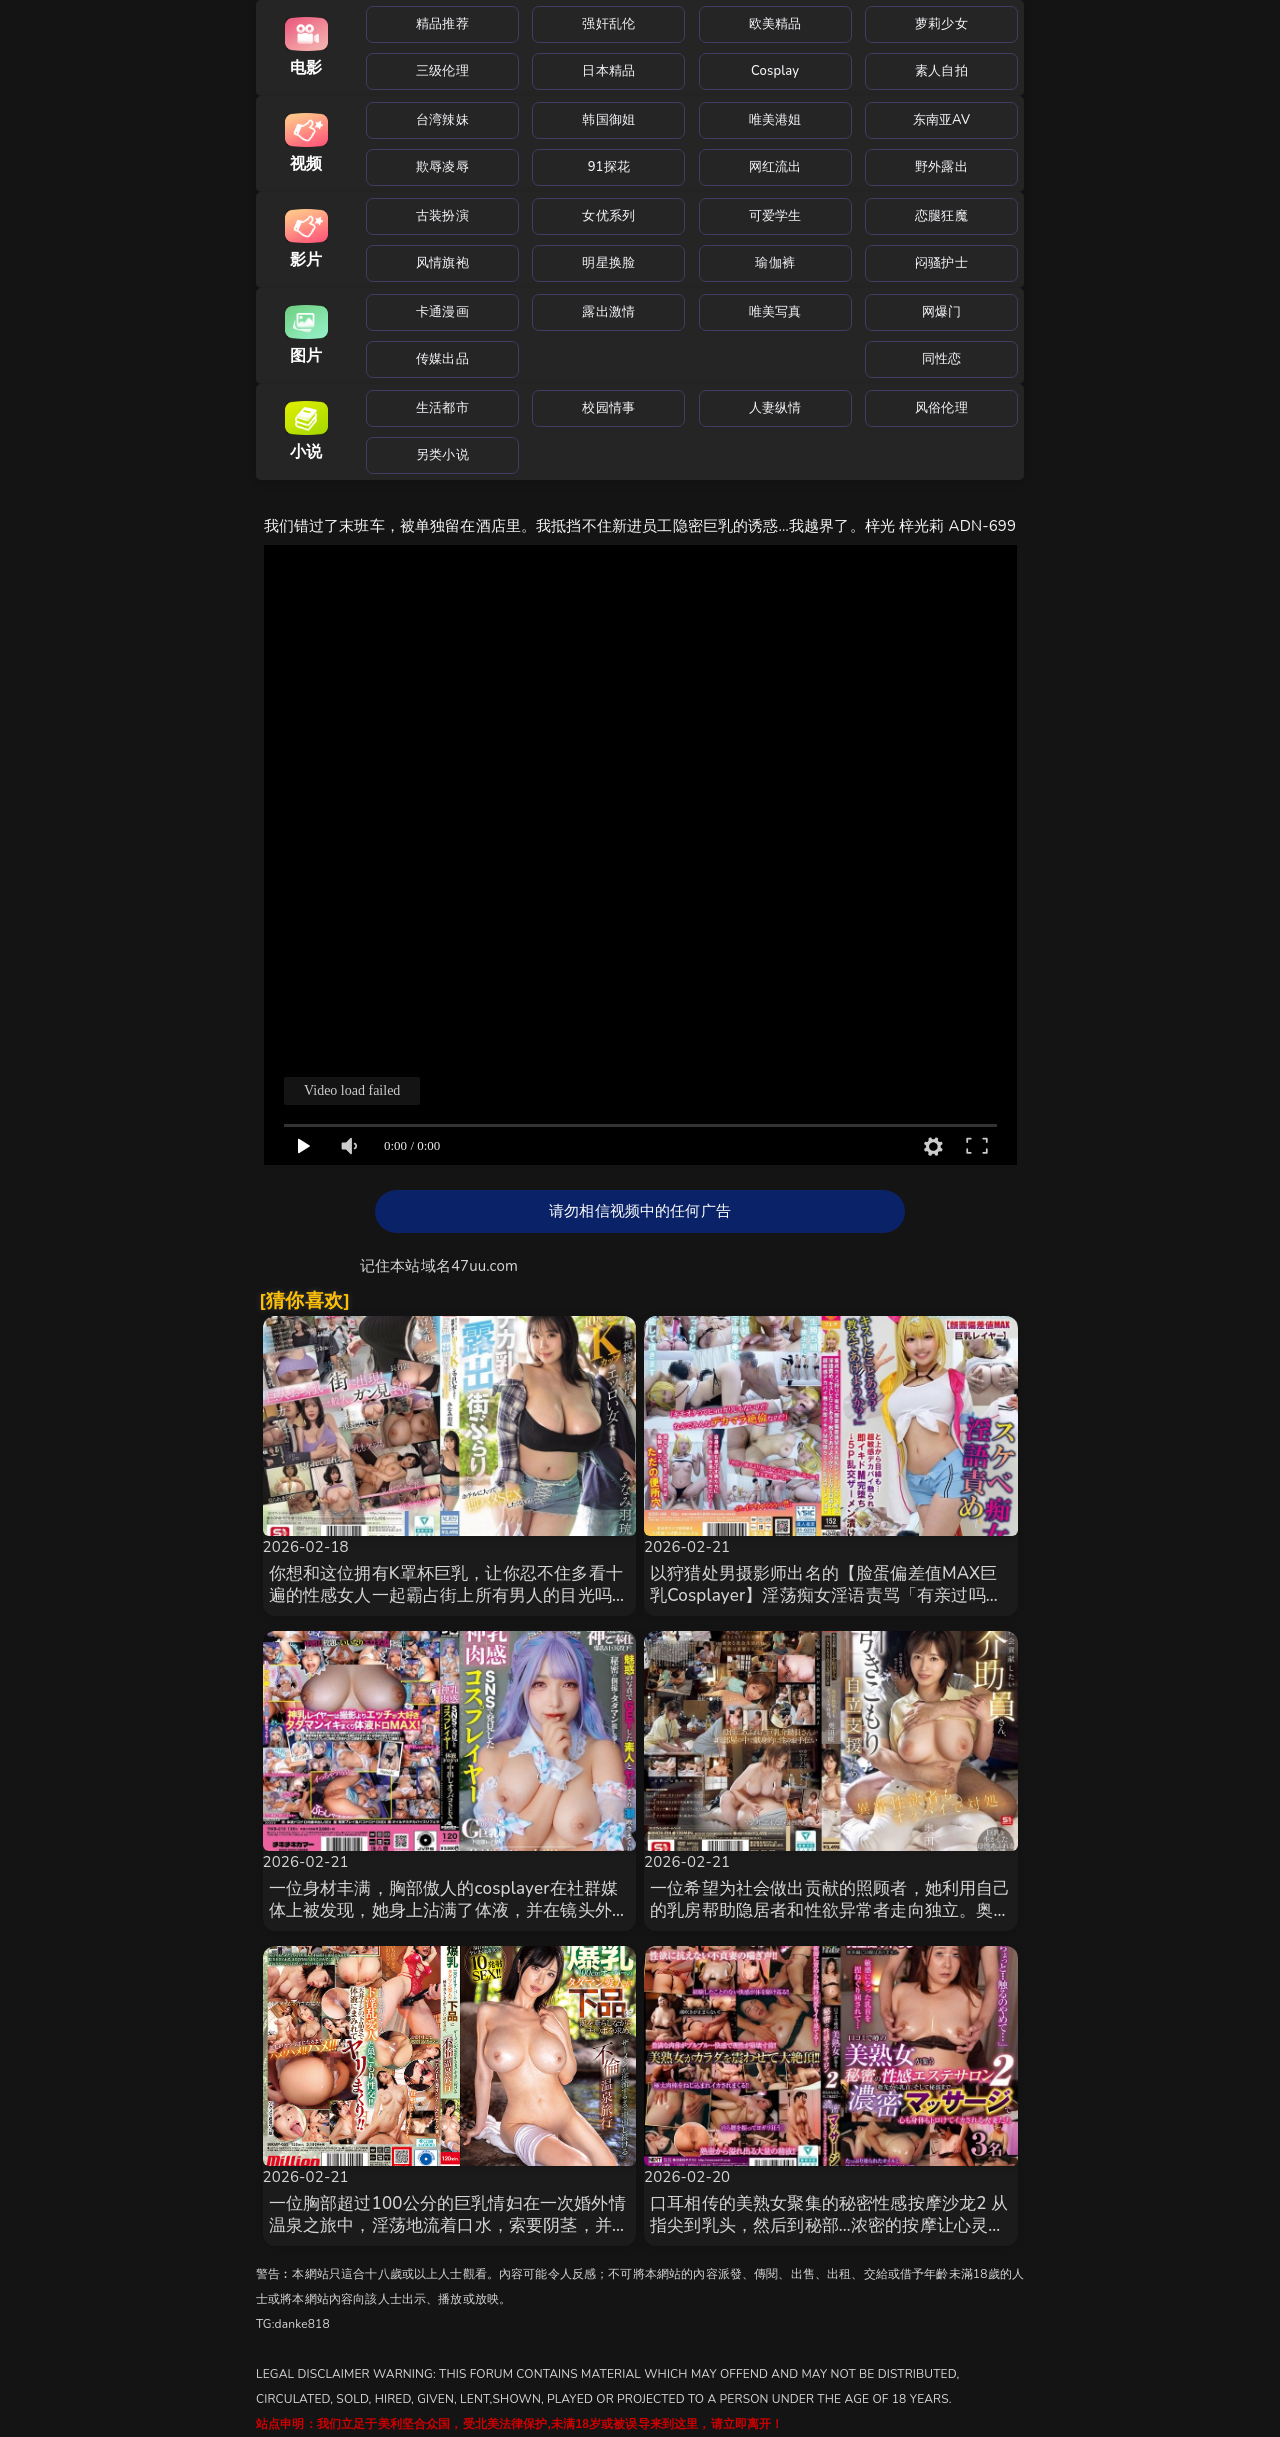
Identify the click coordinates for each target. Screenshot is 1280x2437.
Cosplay (775, 71)
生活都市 (442, 408)
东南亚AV (942, 120)
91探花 (609, 167)
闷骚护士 (941, 263)
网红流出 (775, 167)
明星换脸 (608, 263)
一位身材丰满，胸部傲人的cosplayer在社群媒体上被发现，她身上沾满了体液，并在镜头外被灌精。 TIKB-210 (449, 1910)
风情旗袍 (442, 263)
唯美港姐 (775, 120)
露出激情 (608, 312)
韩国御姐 (608, 120)
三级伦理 (442, 71)
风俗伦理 (941, 408)
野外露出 (941, 167)
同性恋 (941, 359)
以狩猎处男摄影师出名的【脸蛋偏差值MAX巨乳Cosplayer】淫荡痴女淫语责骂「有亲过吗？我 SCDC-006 (826, 1595)
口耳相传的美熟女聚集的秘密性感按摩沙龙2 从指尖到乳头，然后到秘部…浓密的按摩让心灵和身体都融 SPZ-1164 (829, 2225)
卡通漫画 (442, 312)
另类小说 (442, 455)
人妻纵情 (775, 408)
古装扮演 (442, 216)
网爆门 (941, 312)
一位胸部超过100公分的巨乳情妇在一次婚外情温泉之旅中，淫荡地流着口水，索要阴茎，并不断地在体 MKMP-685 (449, 2225)
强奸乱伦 (608, 24)
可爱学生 (775, 216)
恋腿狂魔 (941, 216)
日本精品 (608, 71)
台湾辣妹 (442, 120)
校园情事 (608, 408)
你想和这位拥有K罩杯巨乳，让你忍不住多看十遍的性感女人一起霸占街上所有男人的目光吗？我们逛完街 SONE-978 (449, 1595)
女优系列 (608, 216)
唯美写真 (775, 312)
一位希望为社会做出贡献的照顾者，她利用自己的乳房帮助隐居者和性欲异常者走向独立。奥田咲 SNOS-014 (830, 1910)
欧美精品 (775, 24)
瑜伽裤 (774, 263)
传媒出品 (442, 359)
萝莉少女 (941, 24)
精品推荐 (442, 24)
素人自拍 (941, 71)
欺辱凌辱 (442, 167)
